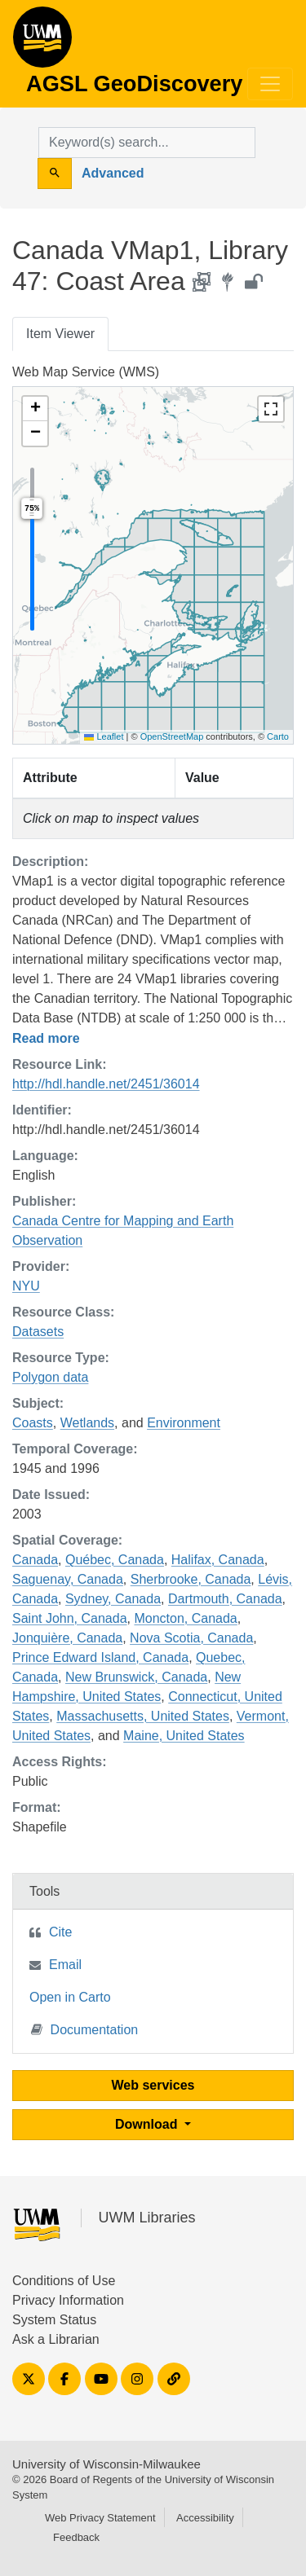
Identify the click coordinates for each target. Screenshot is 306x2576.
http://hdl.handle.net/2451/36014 (106, 1084)
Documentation (85, 2029)
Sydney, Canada (113, 1599)
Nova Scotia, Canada (191, 1638)
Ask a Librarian (56, 2339)
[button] (35, 409)
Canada (35, 1560)
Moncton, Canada (185, 1618)
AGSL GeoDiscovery (42, 42)
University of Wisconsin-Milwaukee (106, 2464)
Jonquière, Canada (67, 1638)
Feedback (76, 2537)
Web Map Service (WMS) (85, 372)
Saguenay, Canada (67, 1579)
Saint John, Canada (69, 1618)
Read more (46, 1038)
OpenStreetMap (172, 736)
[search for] (146, 142)
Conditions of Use (63, 2281)
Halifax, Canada (217, 1560)
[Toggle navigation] (270, 84)
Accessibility (205, 2518)
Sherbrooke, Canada (191, 1579)
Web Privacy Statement (100, 2518)
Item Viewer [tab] (60, 334)
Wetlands (87, 1423)
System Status (54, 2320)
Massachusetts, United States (142, 1716)
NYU (26, 1286)
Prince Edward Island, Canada (100, 1657)
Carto (278, 736)
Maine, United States (184, 1736)
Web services (153, 2085)
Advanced (113, 173)
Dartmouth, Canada (225, 1599)
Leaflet (103, 736)
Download (148, 2124)
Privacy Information (68, 2300)
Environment (183, 1423)
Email (65, 1965)
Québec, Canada (114, 1560)
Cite (60, 1932)
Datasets (38, 1332)
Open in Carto (70, 1997)
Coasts (32, 1423)
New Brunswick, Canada (136, 1677)
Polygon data (50, 1377)
